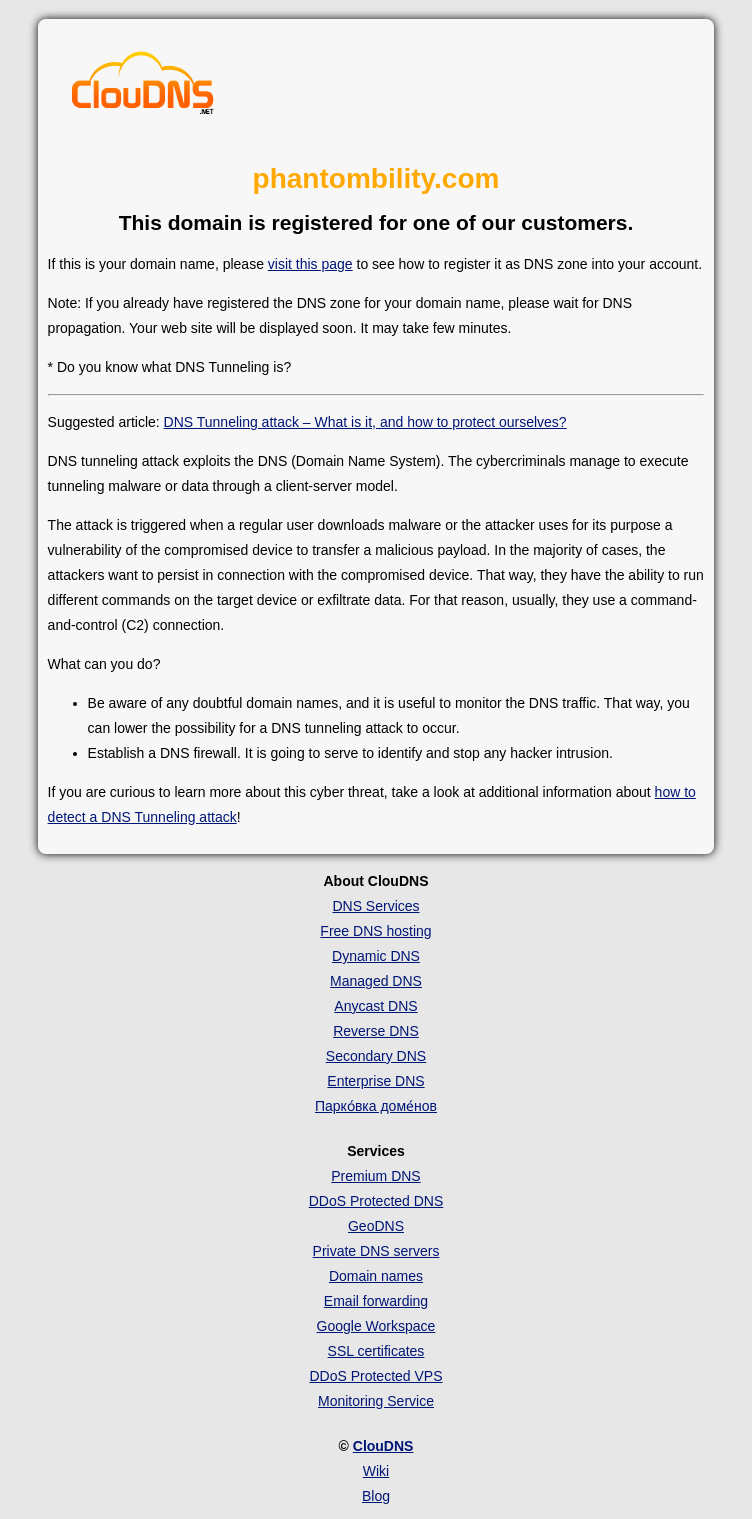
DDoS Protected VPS (375, 1376)
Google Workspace (376, 1326)
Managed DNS (376, 981)
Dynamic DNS (376, 956)
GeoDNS (376, 1226)
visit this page (310, 264)
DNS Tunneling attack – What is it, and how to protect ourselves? (365, 422)
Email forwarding (376, 1301)
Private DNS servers (376, 1251)
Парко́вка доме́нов (376, 1106)
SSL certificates (376, 1351)
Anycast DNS (375, 1006)
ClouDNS (383, 1446)
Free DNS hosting (375, 931)
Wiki (376, 1471)
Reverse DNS (376, 1031)
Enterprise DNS (375, 1081)
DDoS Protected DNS (376, 1201)
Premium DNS (375, 1176)
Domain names (376, 1276)
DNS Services (375, 906)
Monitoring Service (376, 1401)
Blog (376, 1496)
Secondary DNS (376, 1056)
